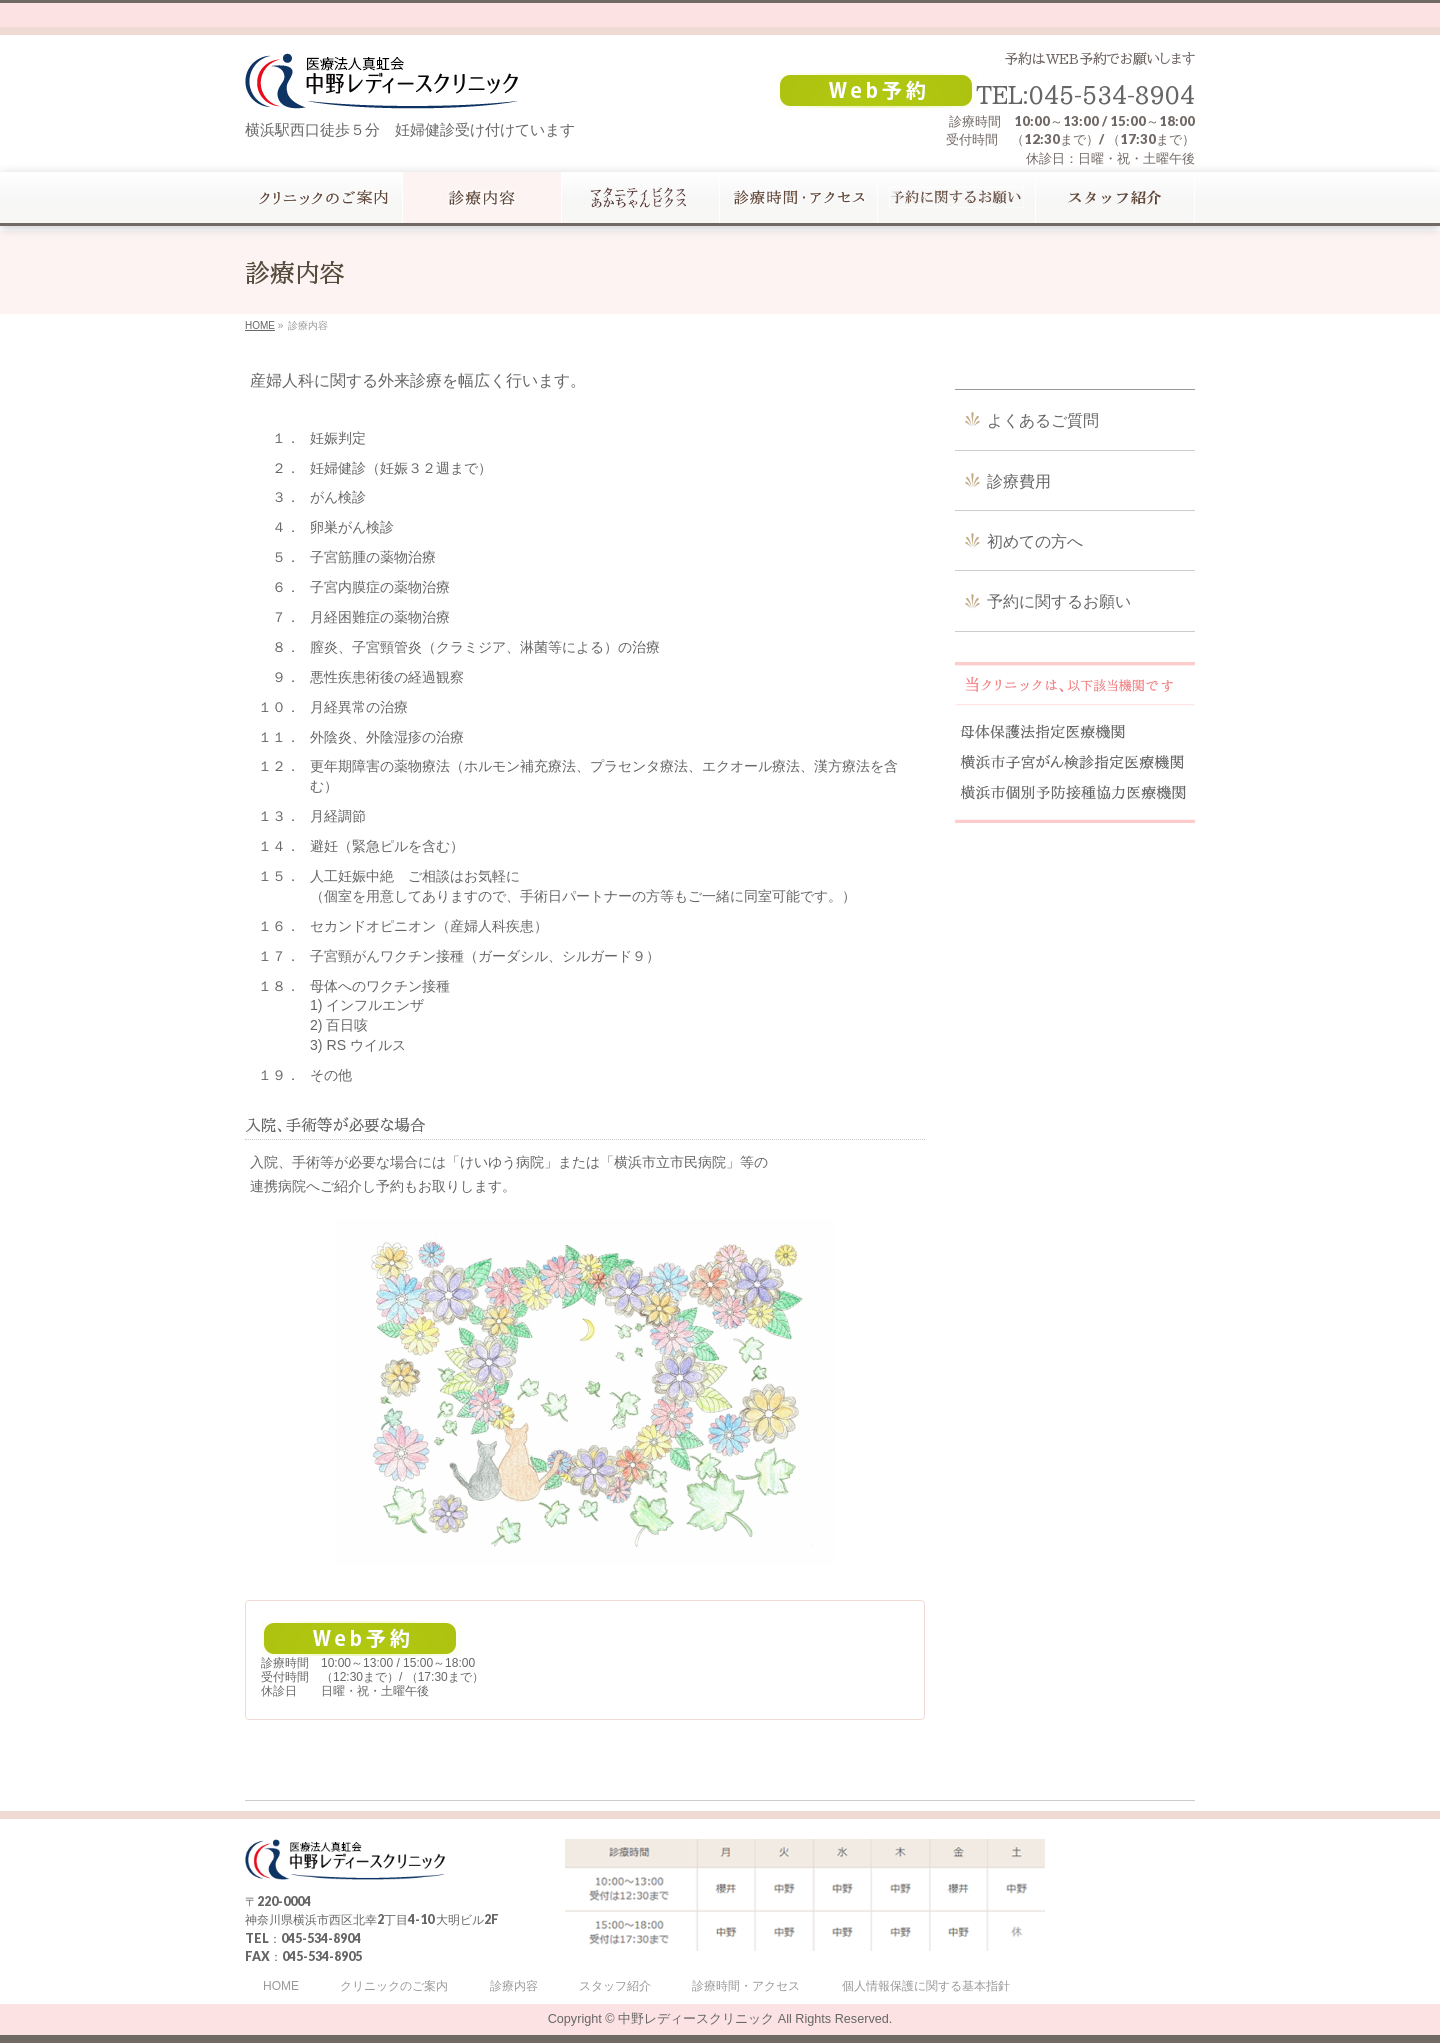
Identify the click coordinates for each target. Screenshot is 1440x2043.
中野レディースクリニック (696, 2019)
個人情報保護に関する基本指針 (926, 1986)
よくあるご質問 (1043, 420)
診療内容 (514, 1986)
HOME (281, 1986)
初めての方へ (1035, 541)
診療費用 (1019, 481)
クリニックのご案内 (394, 1986)
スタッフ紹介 (615, 1986)
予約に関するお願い (1059, 601)
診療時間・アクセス (746, 1986)
